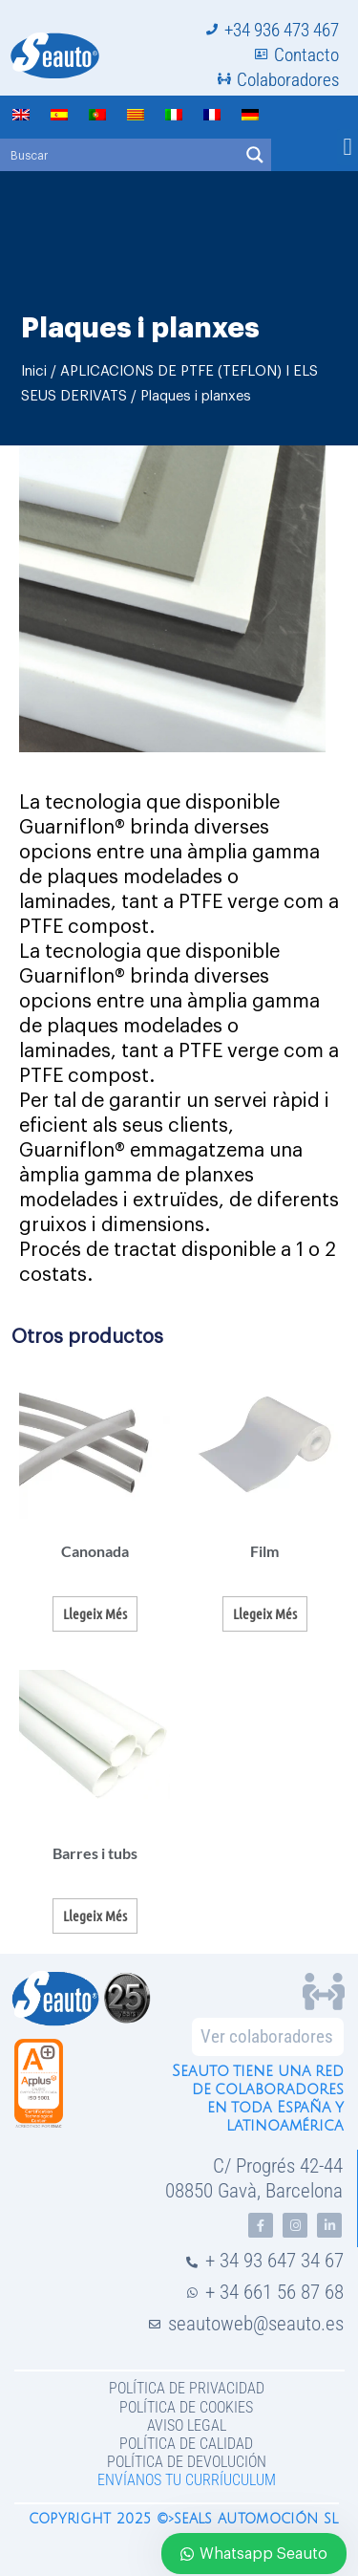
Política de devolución (186, 2462)
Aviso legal (186, 2425)
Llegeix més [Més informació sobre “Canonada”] (95, 1613)
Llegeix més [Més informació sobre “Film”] (265, 1613)
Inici (34, 371)
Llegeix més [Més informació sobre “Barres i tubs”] (95, 1915)
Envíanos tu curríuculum (186, 2480)
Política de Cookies (186, 2407)
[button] (347, 147)
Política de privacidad (186, 2388)
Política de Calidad (186, 2444)
